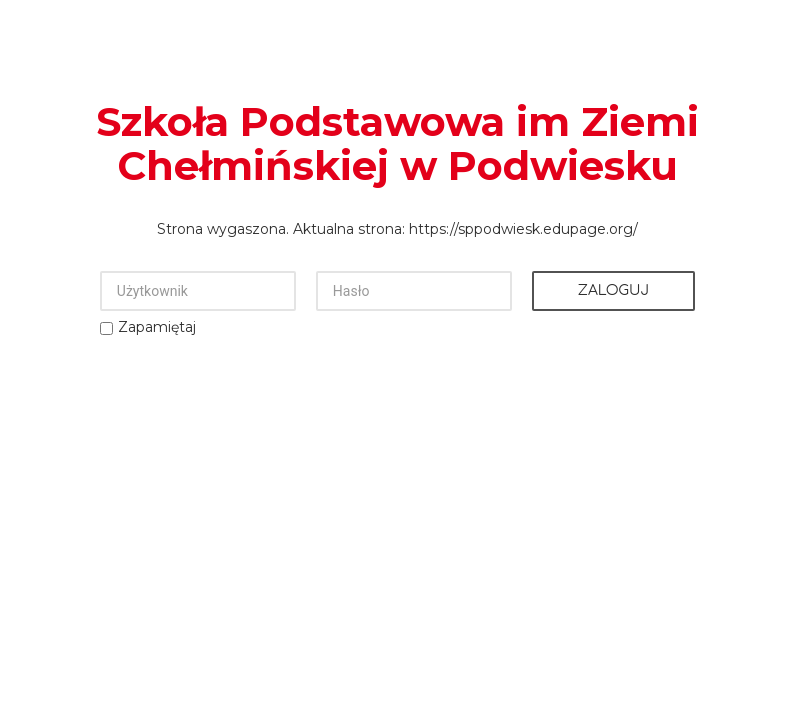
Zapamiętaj (157, 327)
